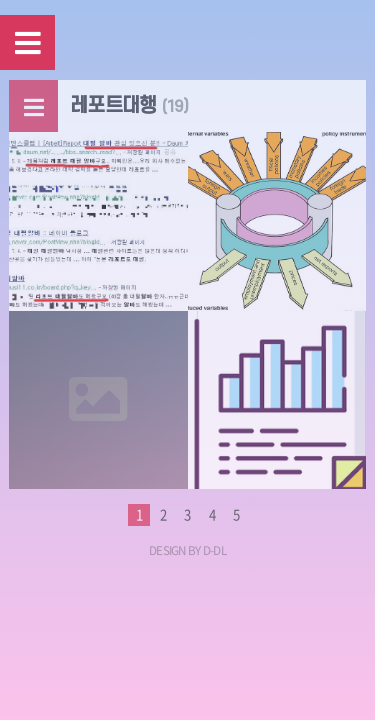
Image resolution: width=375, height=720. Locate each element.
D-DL (214, 550)
